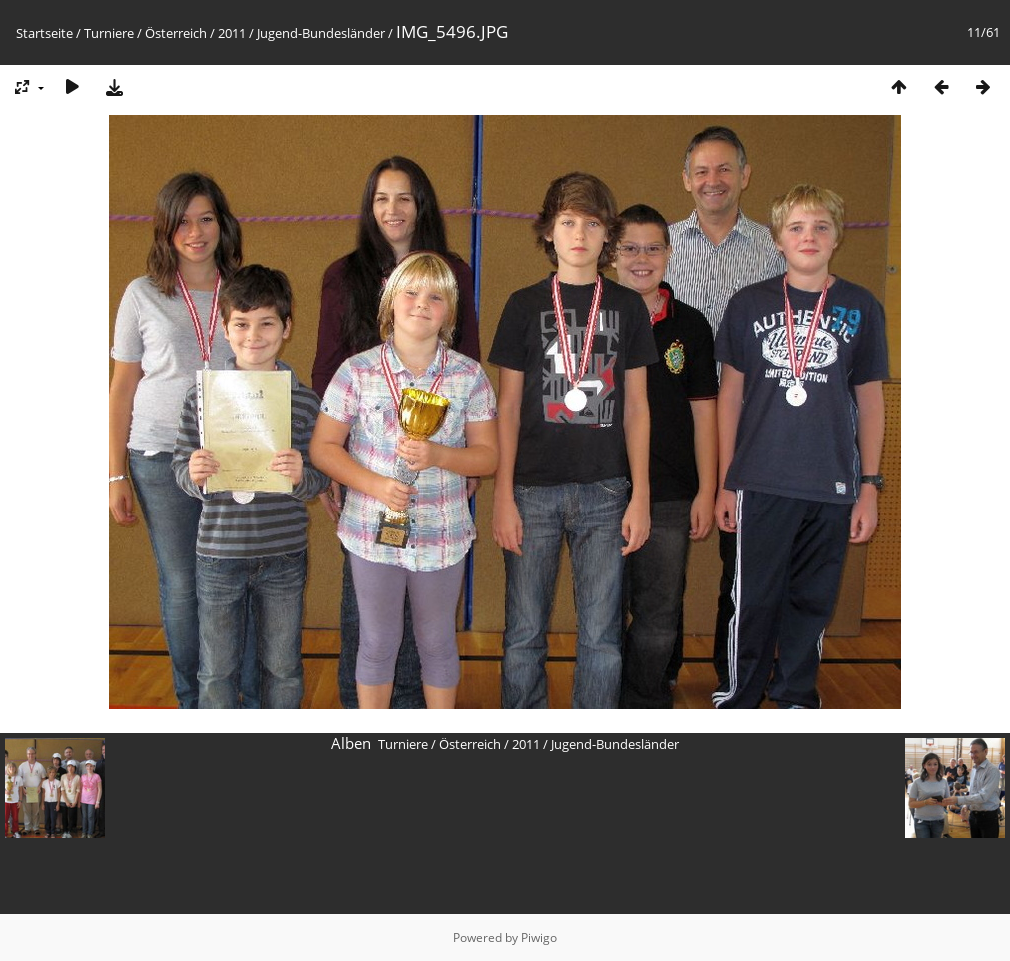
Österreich (176, 33)
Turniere (109, 33)
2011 (232, 33)
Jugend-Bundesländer (321, 33)
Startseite (44, 33)
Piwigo (539, 937)
